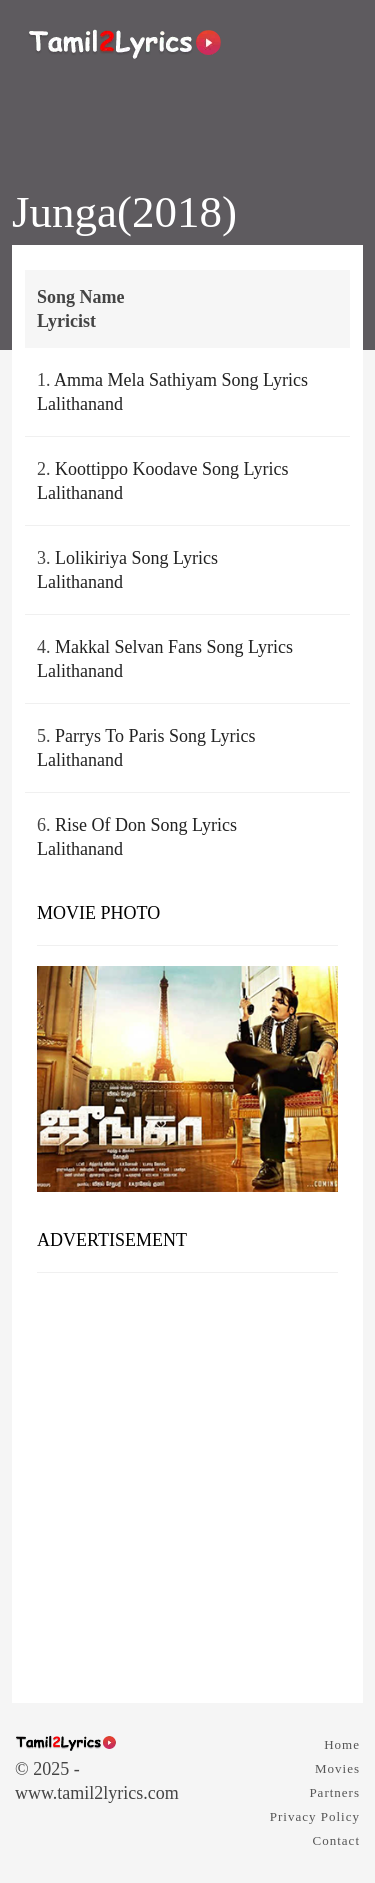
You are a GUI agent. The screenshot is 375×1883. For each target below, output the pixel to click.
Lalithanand (80, 404)
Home (342, 1744)
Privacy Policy (315, 1816)
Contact (336, 1840)
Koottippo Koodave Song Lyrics (171, 469)
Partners (334, 1792)
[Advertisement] (187, 1480)
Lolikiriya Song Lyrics (136, 558)
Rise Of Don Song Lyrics (146, 825)
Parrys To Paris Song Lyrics (155, 736)
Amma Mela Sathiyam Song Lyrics (181, 380)
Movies (337, 1768)
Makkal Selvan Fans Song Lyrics (174, 647)
